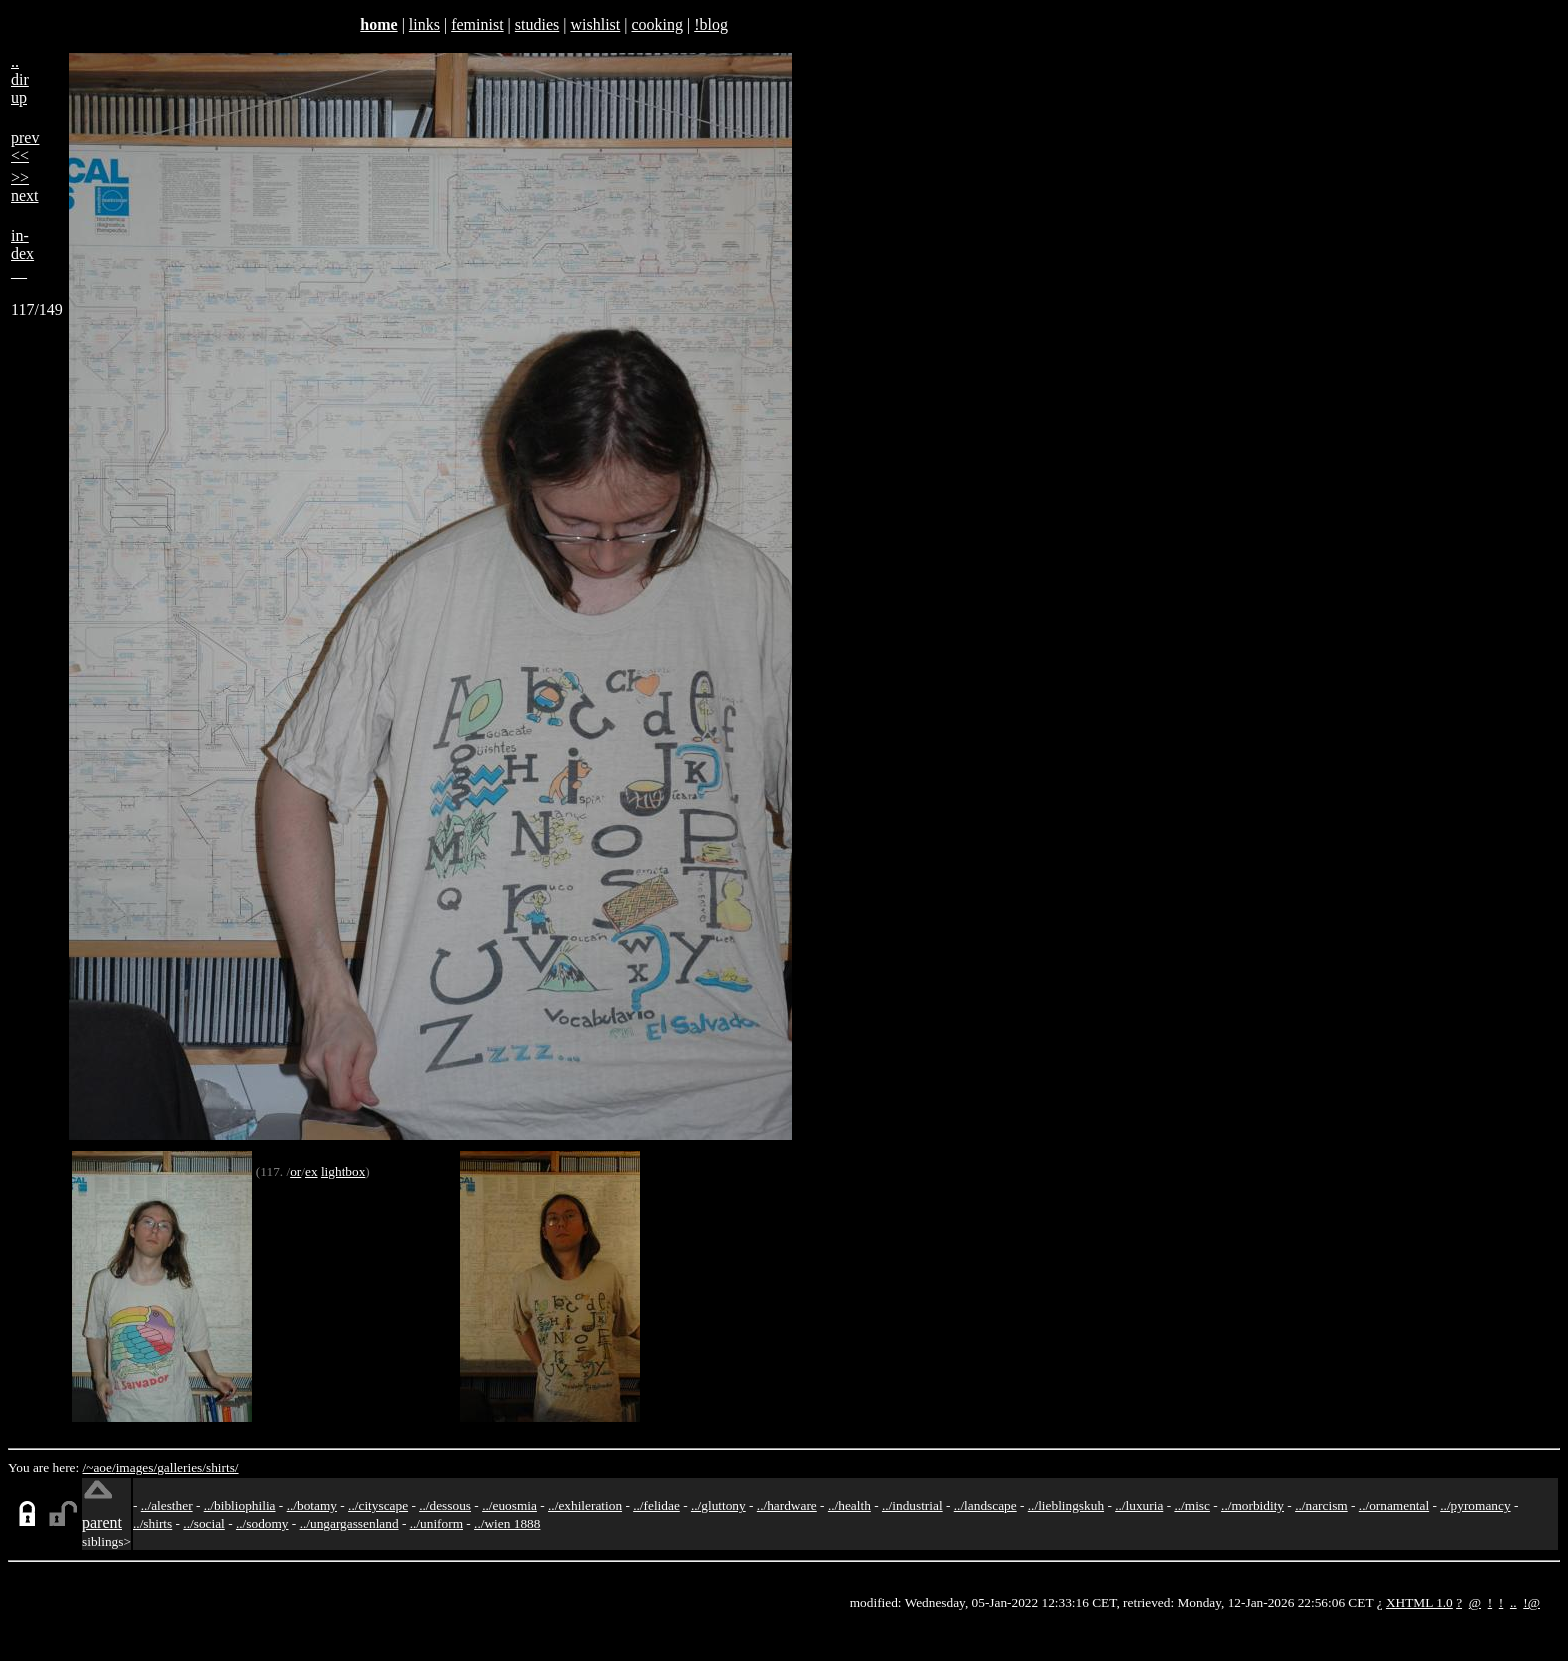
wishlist (595, 24)
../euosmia (509, 1505)
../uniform (436, 1523)
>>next (25, 186)
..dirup (20, 79)
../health (849, 1505)
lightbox (343, 1171)
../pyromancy (1475, 1505)
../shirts (152, 1523)
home (378, 24)
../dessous (445, 1505)
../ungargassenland (349, 1523)
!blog (711, 24)
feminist (477, 24)
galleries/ (181, 1467)
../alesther (167, 1505)
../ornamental (1394, 1505)
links (424, 24)
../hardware (787, 1505)
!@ (1531, 1602)
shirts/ (222, 1467)
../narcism (1321, 1505)
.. (1513, 1602)
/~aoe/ (99, 1467)
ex (311, 1171)
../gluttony (718, 1505)
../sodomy (262, 1523)
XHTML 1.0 (1419, 1602)
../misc (1192, 1505)
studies (537, 24)
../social (203, 1523)
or (295, 1171)
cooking (657, 24)
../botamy (312, 1505)
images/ (136, 1467)
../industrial (912, 1505)
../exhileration (585, 1505)
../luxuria (1139, 1505)
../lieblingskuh (1066, 1505)
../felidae (656, 1505)
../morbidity (1252, 1505)
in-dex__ (22, 253)
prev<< (25, 146)
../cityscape (378, 1505)
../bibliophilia (240, 1505)
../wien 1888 (507, 1523)
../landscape (985, 1505)
